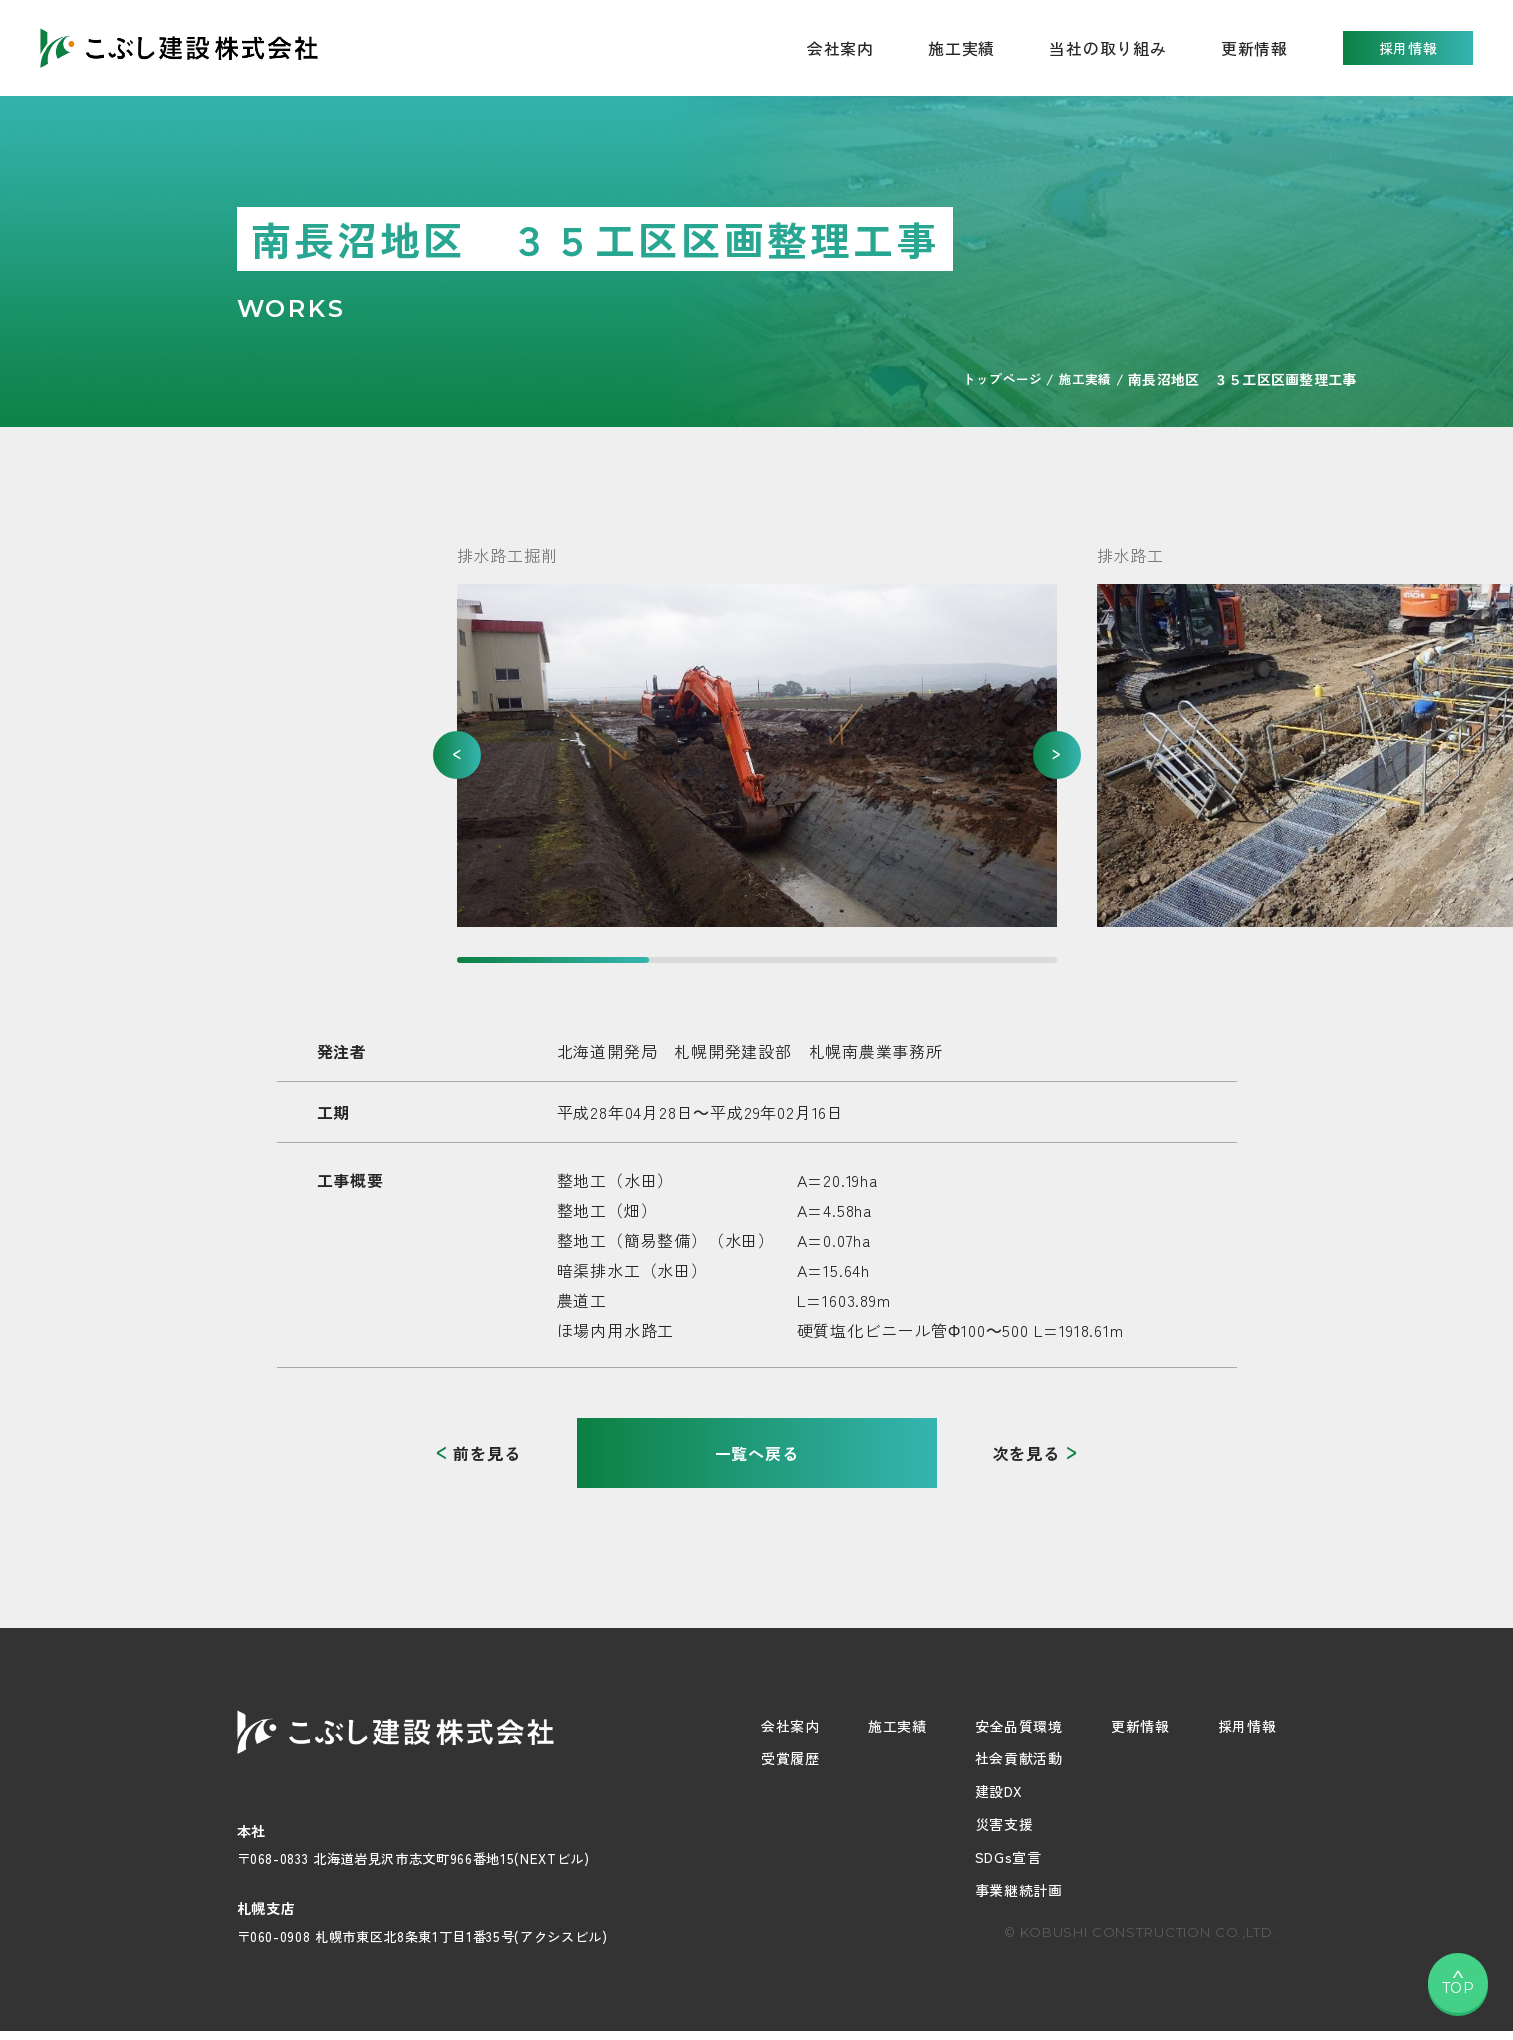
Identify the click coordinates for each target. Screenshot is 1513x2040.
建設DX (999, 1791)
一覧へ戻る (757, 1453)
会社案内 (790, 1726)
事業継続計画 (1019, 1890)
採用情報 (1408, 48)
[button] (457, 755)
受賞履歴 (790, 1758)
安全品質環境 (1019, 1726)
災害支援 (1004, 1824)
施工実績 (961, 48)
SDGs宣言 (1008, 1857)
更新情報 (1254, 48)
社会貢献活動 (1019, 1758)
